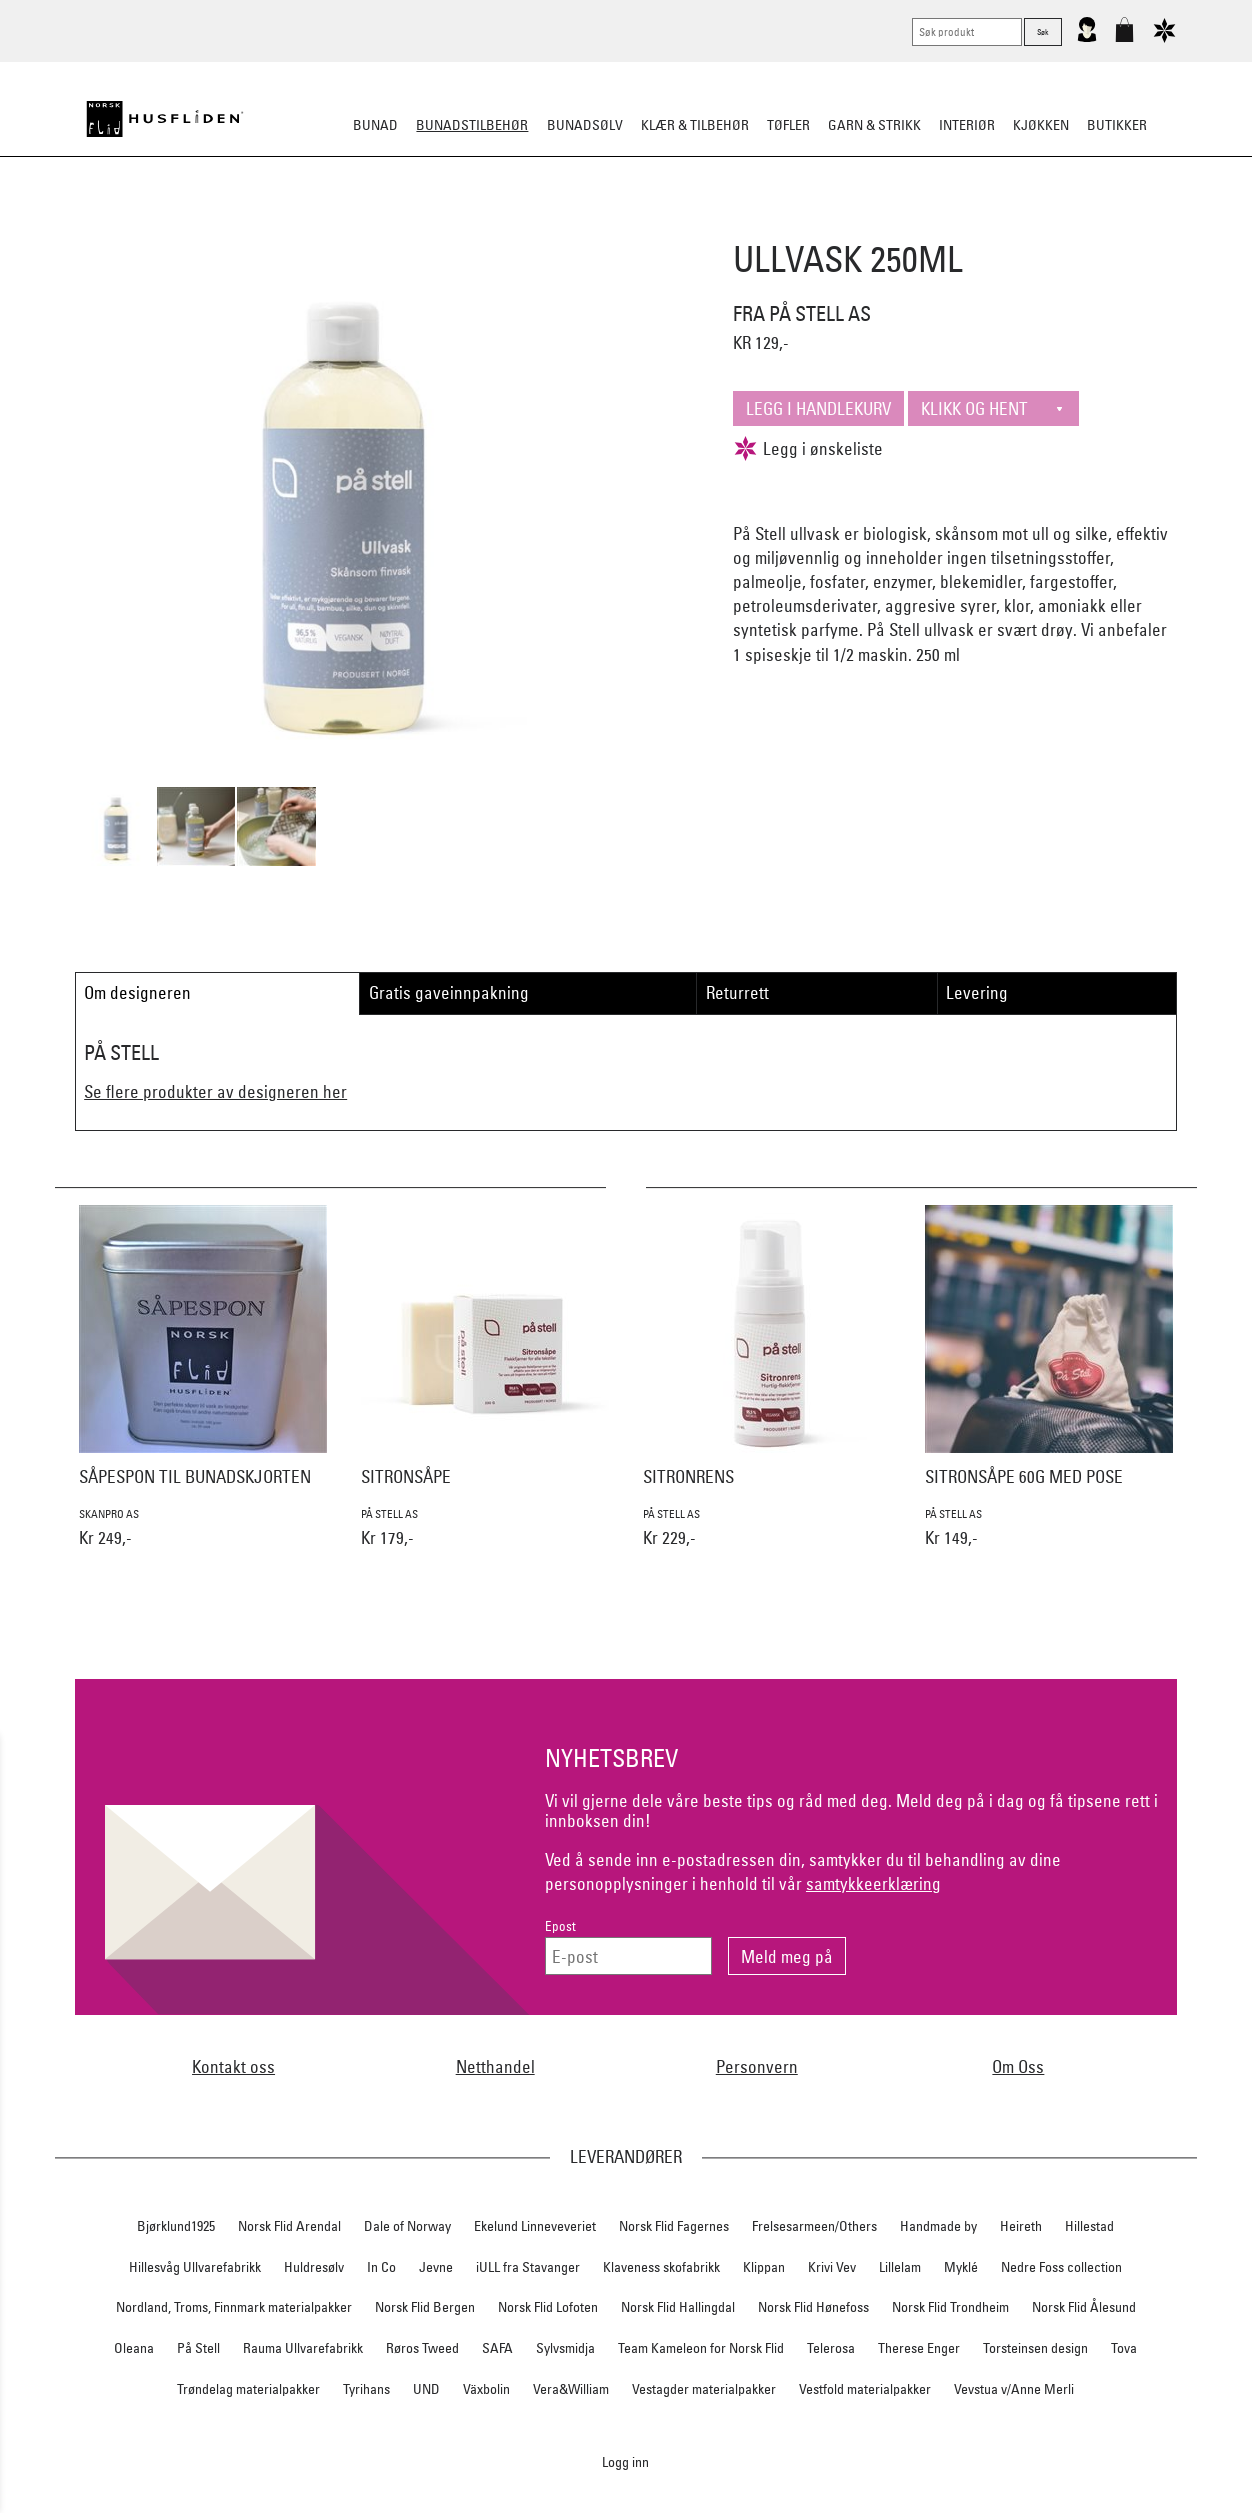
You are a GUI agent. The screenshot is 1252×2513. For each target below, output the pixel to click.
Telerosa (831, 2348)
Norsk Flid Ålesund (1084, 2307)
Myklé (961, 2267)
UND (426, 2389)
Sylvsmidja (565, 2348)
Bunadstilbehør (472, 125)
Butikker (1117, 125)
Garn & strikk (874, 125)
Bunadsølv (585, 125)
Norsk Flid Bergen (425, 2307)
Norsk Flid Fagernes (674, 2226)
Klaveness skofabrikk (661, 2267)
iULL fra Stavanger (528, 2267)
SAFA (497, 2348)
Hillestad (1089, 2226)
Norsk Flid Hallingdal (678, 2307)
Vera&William (571, 2389)
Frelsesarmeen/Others (814, 2226)
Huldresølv (314, 2267)
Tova (1124, 2348)
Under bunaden (796, 224)
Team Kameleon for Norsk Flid (701, 2348)
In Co (381, 2267)
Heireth (1021, 2226)
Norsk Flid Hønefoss (813, 2307)
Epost (560, 1926)
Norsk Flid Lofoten (548, 2307)
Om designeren (137, 992)
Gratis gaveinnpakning (449, 992)
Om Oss (1018, 2066)
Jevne (436, 2267)
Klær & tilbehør (695, 125)
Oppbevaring (566, 224)
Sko (254, 224)
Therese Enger (919, 2348)
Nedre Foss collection (1061, 2267)
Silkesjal (473, 224)
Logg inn (625, 2461)
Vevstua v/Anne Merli (1014, 2389)
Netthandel (495, 2066)
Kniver (889, 224)
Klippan (764, 2267)
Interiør (967, 125)
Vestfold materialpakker (865, 2389)
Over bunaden (677, 224)
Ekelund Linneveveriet (535, 2226)
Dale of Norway (407, 2226)
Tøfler (788, 125)
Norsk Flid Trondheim (950, 2307)
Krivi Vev (832, 2267)
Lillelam (900, 2267)
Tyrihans (366, 2389)
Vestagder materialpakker (704, 2389)
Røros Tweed (422, 2348)
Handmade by (938, 2226)
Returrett (737, 992)
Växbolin (486, 2389)
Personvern (757, 2066)
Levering (977, 992)
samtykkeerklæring (873, 1883)
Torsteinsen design (1035, 2348)
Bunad (375, 125)
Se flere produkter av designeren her (215, 1091)
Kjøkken (1041, 125)
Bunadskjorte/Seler (354, 224)
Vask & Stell (969, 224)
